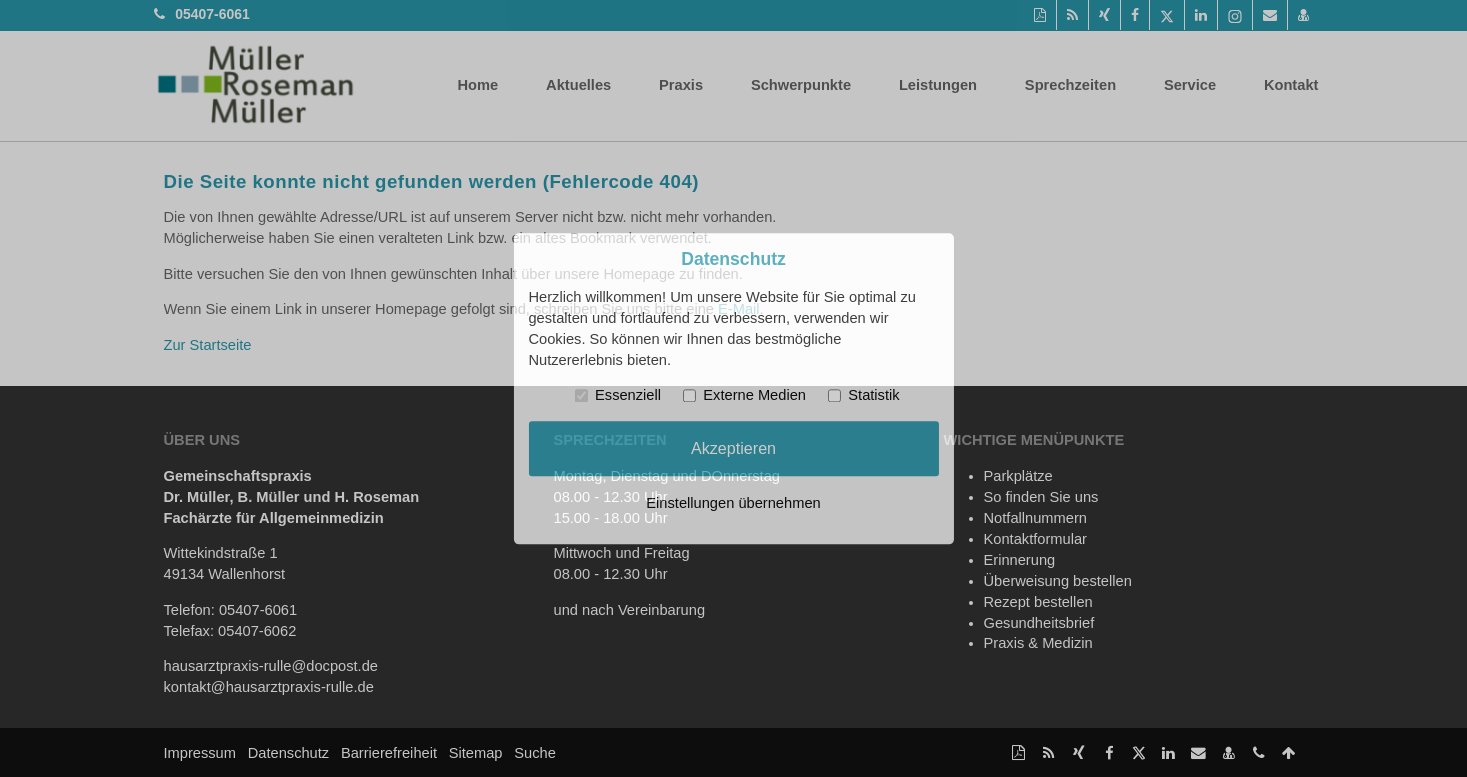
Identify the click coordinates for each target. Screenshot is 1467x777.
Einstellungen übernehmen (733, 503)
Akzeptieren (733, 448)
